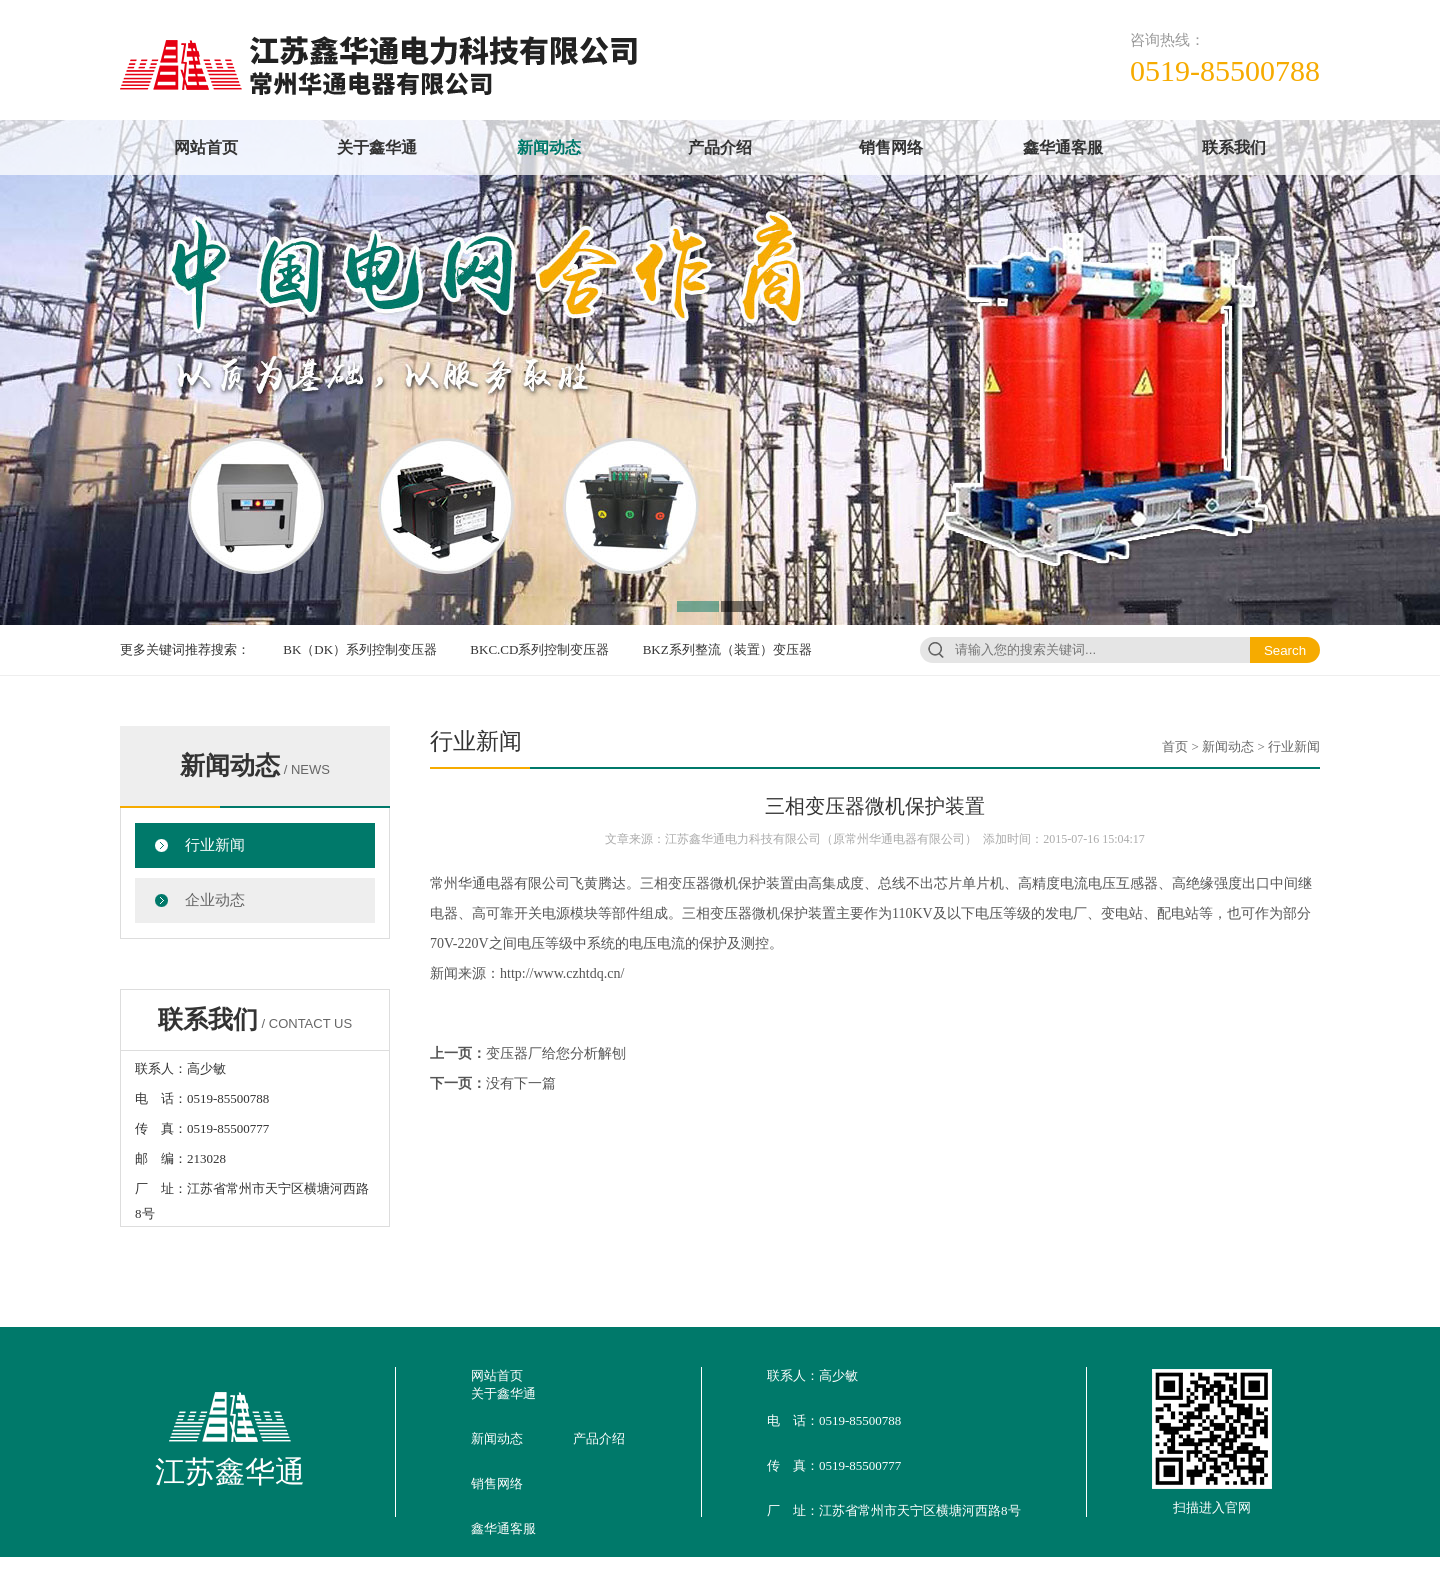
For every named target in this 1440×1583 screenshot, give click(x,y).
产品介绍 (720, 147)
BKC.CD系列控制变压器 (539, 649)
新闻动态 (549, 147)
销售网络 (891, 147)
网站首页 (206, 147)
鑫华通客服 (1063, 147)
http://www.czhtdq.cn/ (562, 973)
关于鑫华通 (377, 147)
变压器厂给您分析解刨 (556, 1053)
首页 (1175, 746)
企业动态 (215, 900)
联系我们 (1234, 147)
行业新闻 (215, 845)
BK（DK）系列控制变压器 (360, 649)
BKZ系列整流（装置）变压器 (727, 649)
